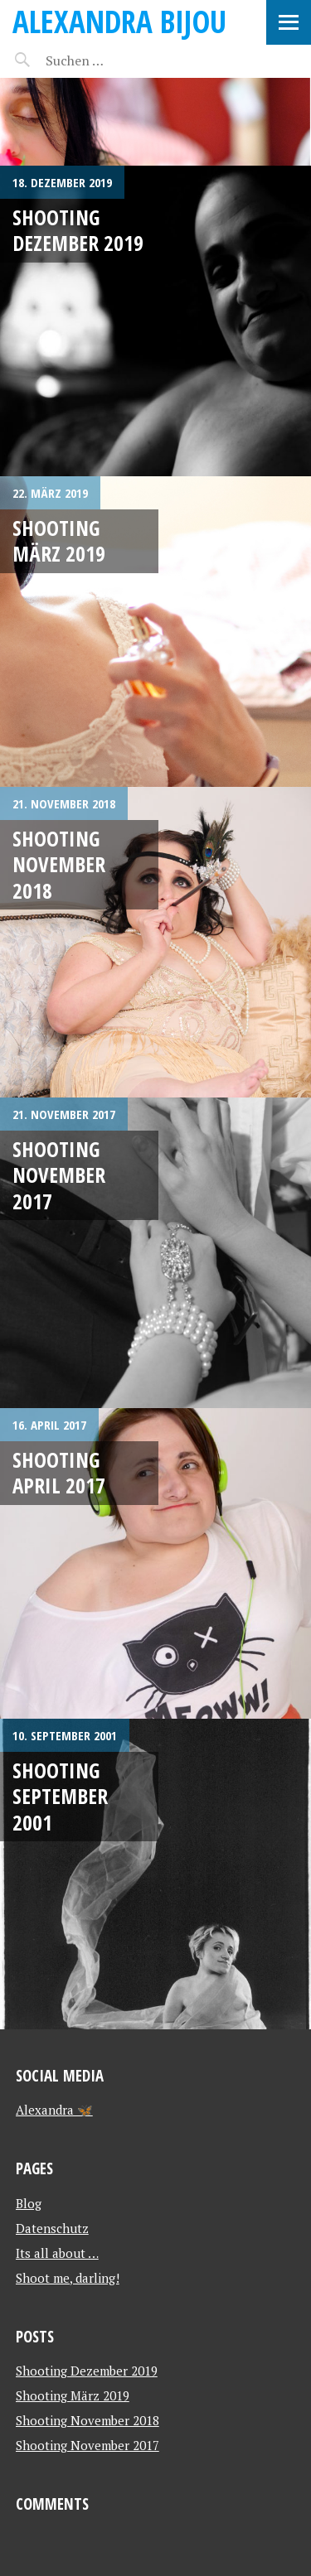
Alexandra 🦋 (54, 2109)
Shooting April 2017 (58, 1472)
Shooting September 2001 (60, 1796)
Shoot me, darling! (67, 2278)
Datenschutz (52, 2228)
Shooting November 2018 (58, 864)
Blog (28, 2203)
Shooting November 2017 (58, 1175)
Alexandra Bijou (119, 21)
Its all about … (57, 2253)
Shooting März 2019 (58, 540)
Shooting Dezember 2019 (77, 230)
